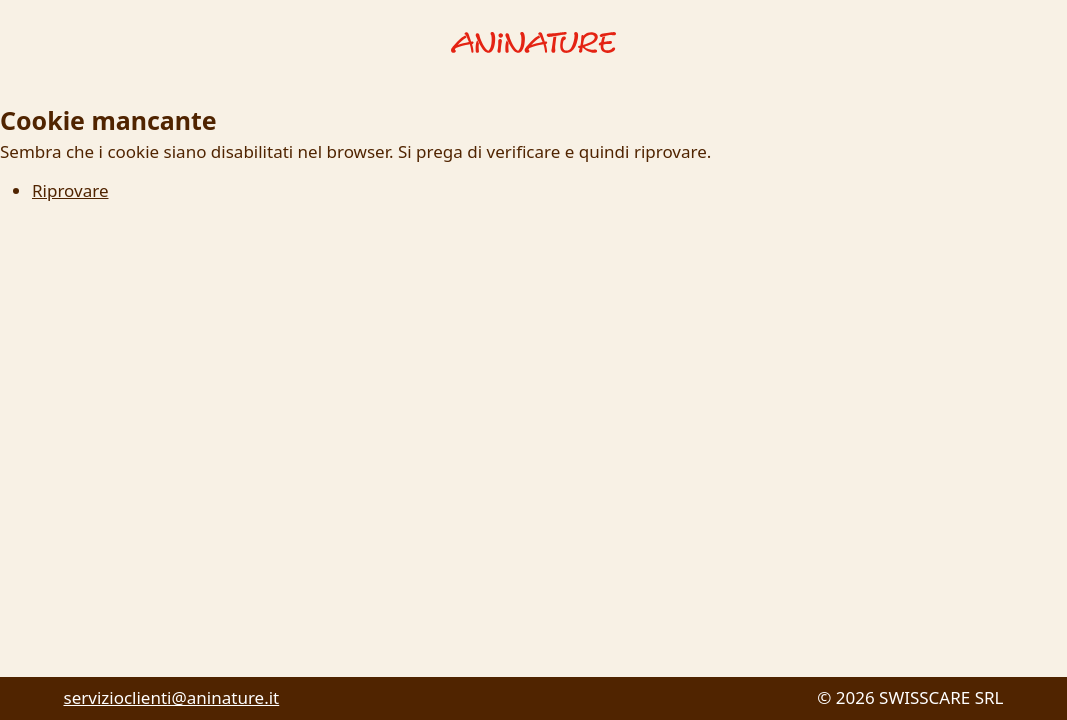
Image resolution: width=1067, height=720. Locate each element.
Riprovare (70, 190)
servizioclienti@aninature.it (172, 697)
